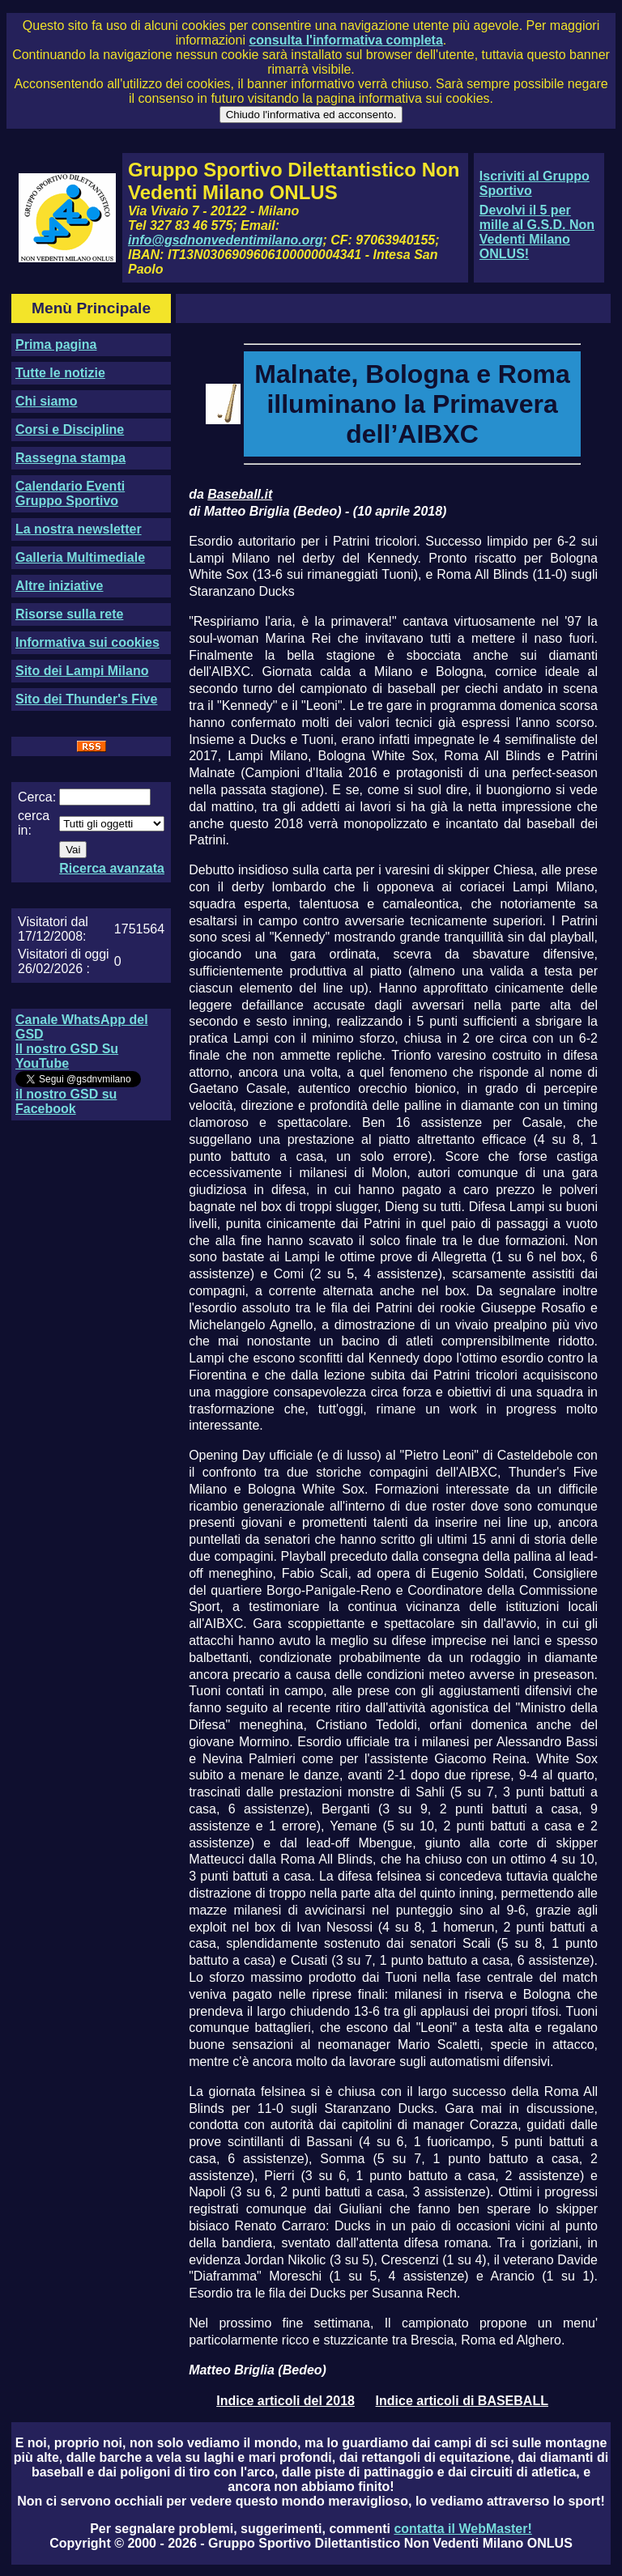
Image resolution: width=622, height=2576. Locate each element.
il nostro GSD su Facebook (66, 1101)
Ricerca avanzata (111, 868)
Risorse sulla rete (69, 614)
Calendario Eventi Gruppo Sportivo (70, 493)
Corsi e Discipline (69, 429)
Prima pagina (55, 344)
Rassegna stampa (70, 458)
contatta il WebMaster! (462, 2529)
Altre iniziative (59, 586)
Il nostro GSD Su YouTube (66, 1056)
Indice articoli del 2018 (285, 2401)
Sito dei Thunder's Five (86, 699)
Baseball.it (239, 494)
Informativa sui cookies (87, 642)
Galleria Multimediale (80, 557)
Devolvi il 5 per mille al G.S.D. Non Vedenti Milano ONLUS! (536, 232)
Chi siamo (46, 401)
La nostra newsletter (78, 529)
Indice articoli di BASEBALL (462, 2401)
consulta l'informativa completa (345, 40)
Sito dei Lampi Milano (81, 671)
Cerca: (37, 797)
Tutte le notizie (60, 373)
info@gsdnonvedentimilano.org (225, 240)
